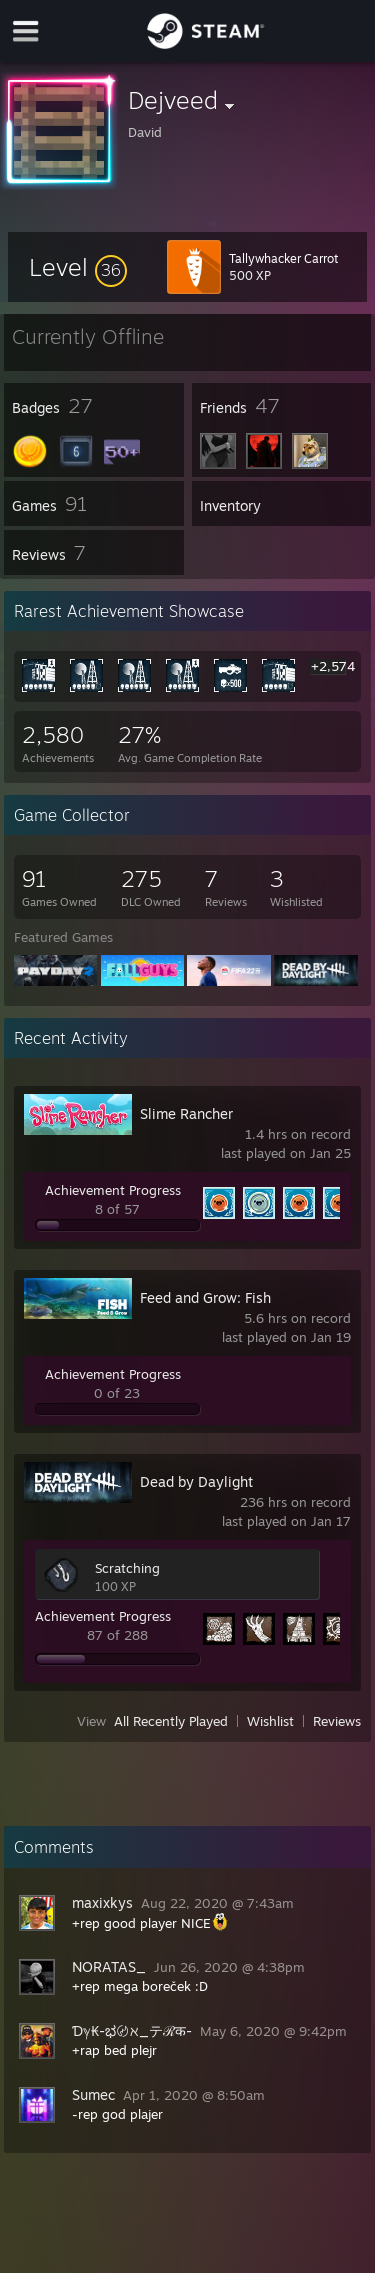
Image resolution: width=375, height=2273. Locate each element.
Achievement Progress (113, 1190)
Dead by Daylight (196, 1481)
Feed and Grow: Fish (205, 1297)
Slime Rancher (186, 1113)
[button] (78, 267)
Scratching (127, 1568)
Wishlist (270, 1721)
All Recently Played (171, 1721)
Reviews (337, 1721)
